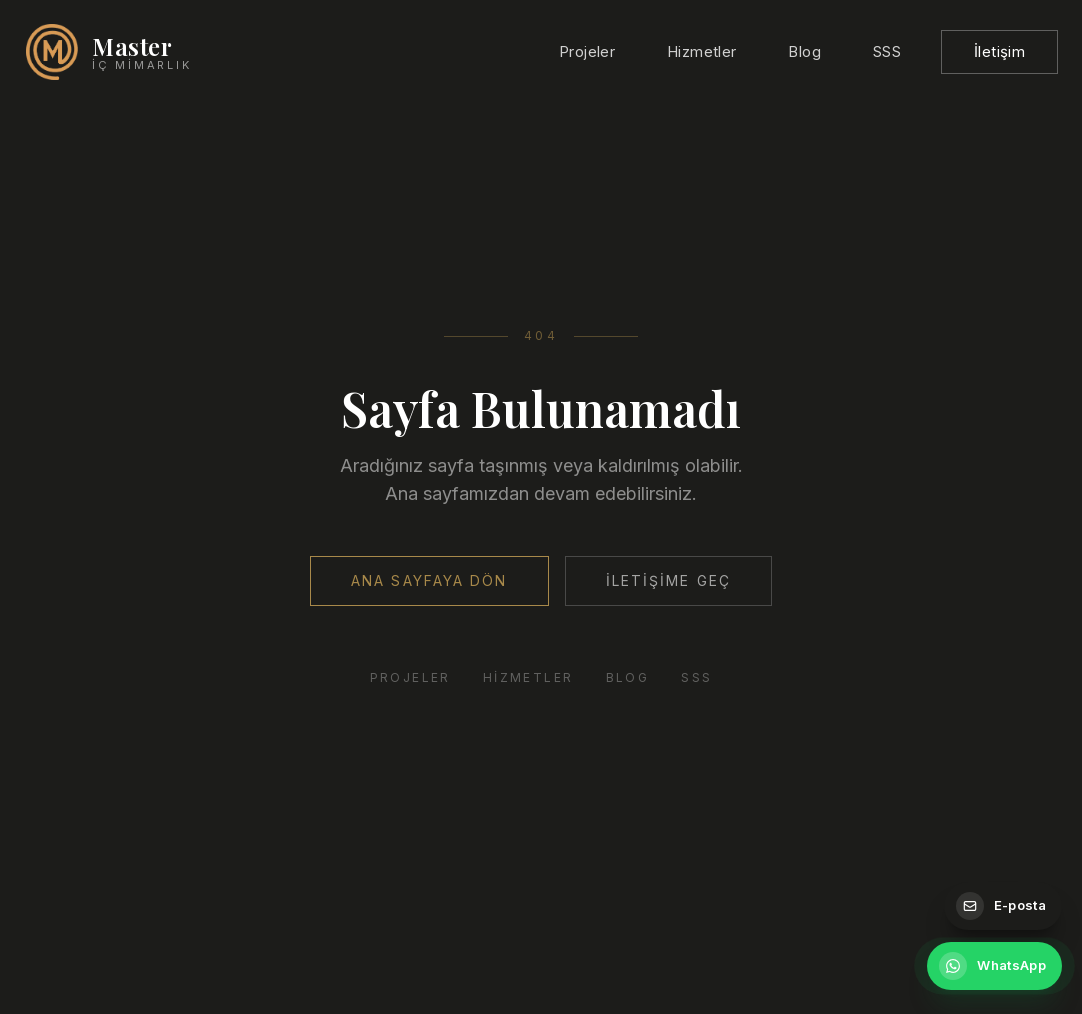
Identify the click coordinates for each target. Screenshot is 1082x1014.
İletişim (999, 51)
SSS (887, 51)
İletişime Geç (668, 580)
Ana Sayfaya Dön (429, 580)
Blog (804, 51)
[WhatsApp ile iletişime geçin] (994, 966)
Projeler (587, 51)
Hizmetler (701, 51)
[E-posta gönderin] (1003, 906)
